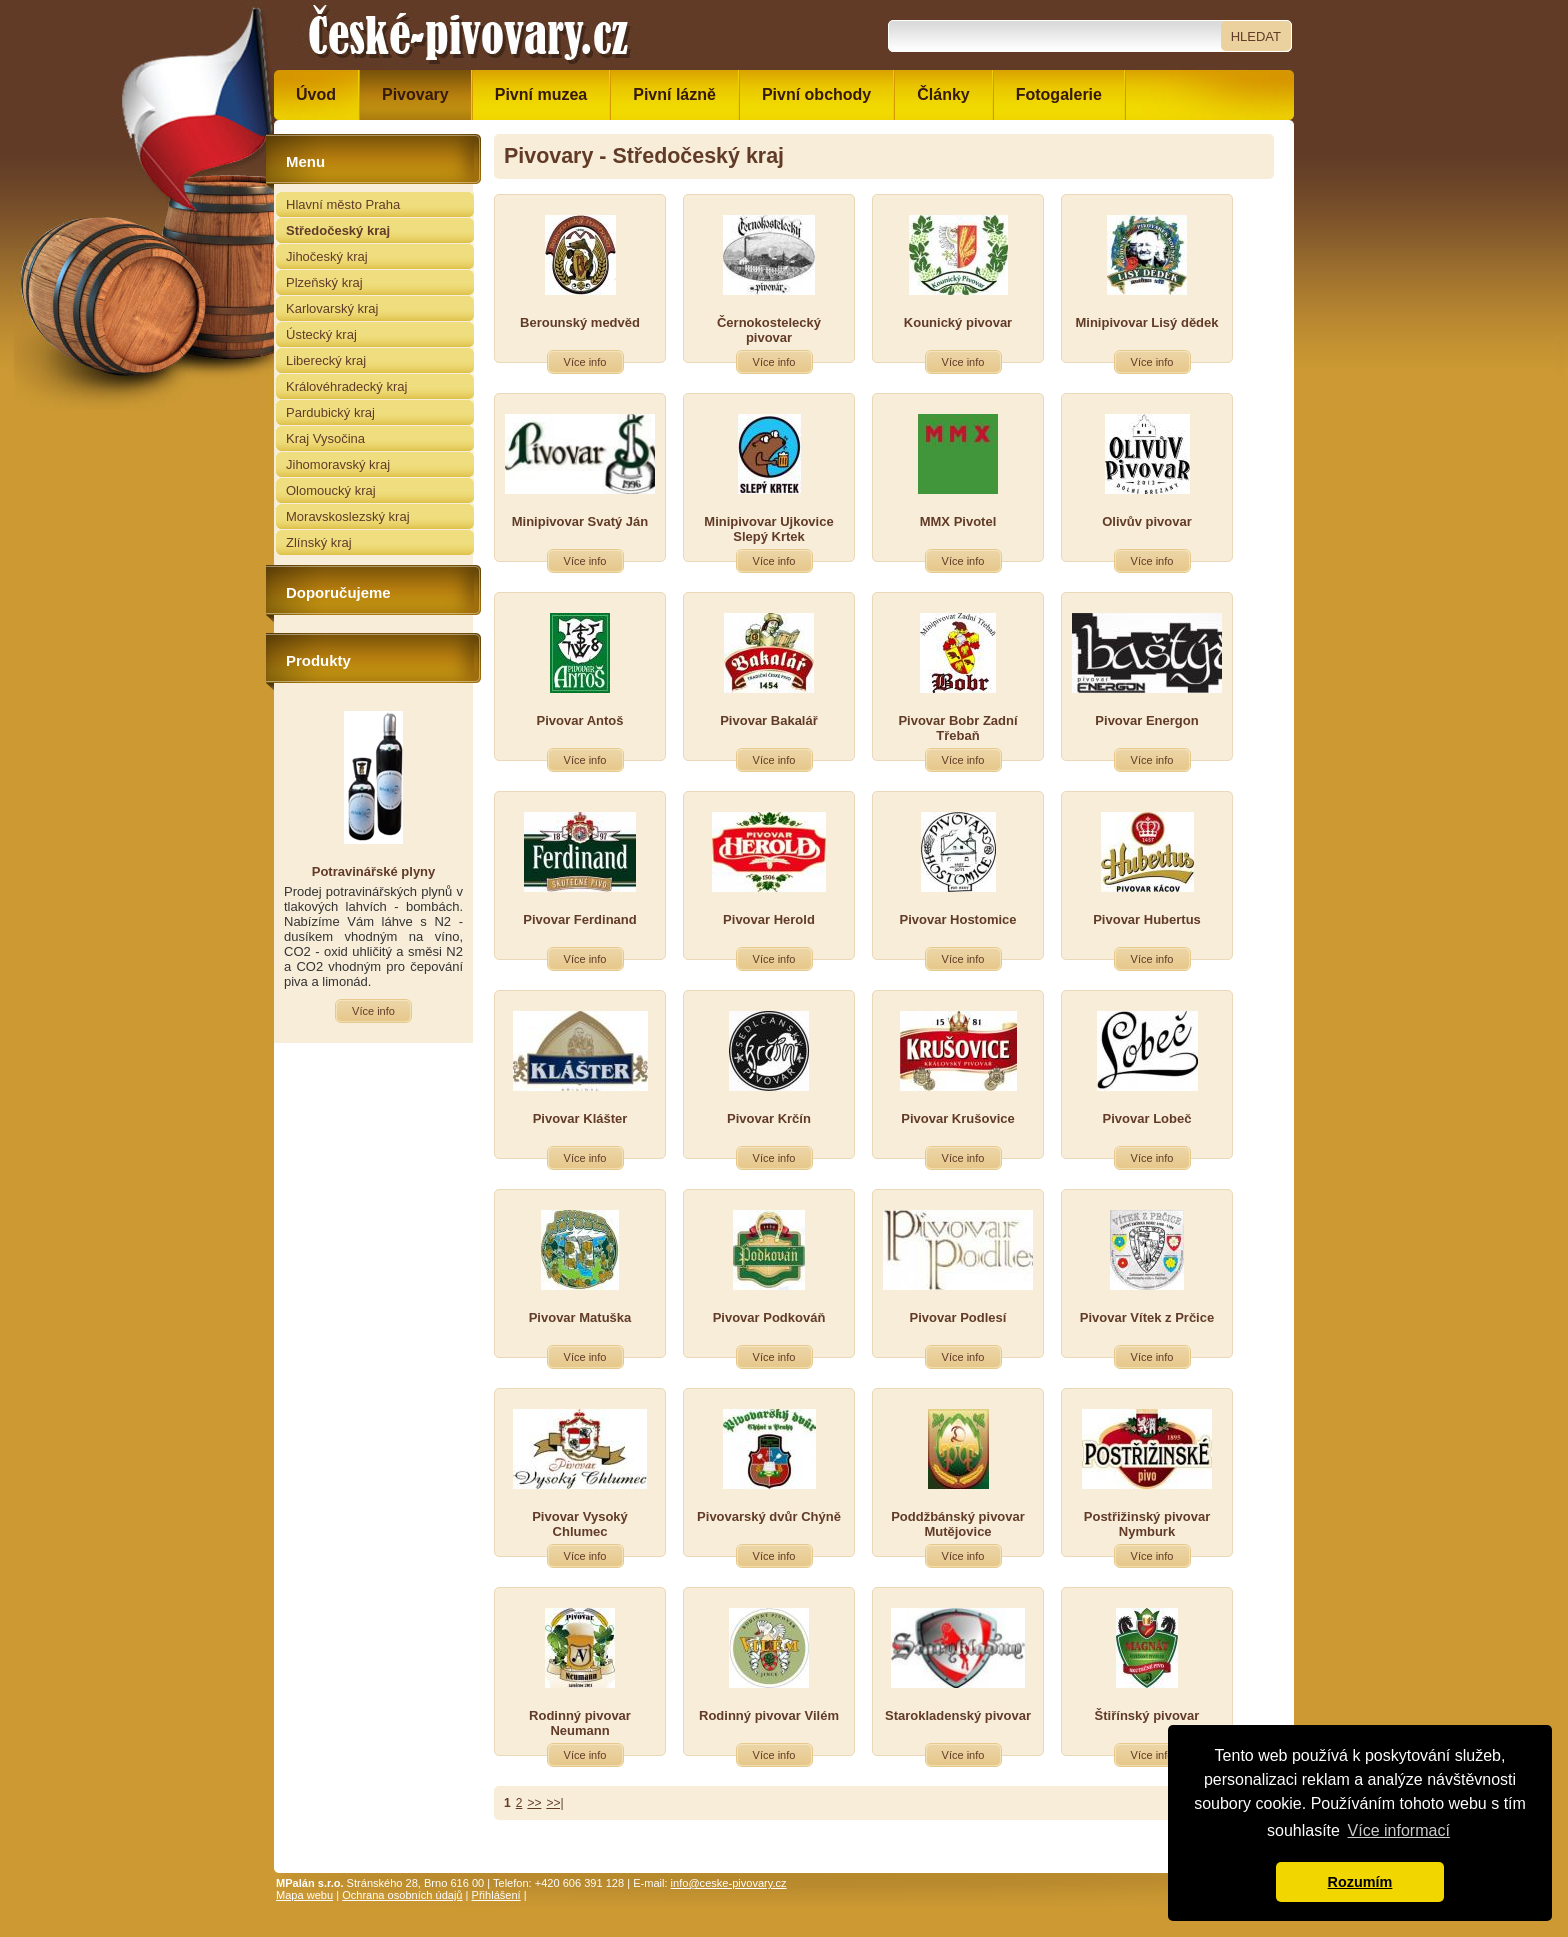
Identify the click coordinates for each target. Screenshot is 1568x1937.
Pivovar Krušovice (957, 1118)
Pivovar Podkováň (769, 1317)
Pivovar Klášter (580, 1118)
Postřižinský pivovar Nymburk (1147, 1524)
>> (534, 1803)
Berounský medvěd (580, 322)
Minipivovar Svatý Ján (580, 521)
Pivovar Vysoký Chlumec (580, 1524)
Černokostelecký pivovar (769, 330)
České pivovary (469, 35)
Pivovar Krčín (769, 1118)
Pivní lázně (674, 94)
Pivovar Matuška (580, 1317)
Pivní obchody (816, 94)
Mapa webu (304, 1895)
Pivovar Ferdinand (579, 919)
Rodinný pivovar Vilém (769, 1715)
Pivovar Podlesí (958, 1317)
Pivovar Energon (1146, 720)
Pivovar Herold (769, 919)
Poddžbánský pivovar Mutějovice (958, 1524)
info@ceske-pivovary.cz (729, 1883)
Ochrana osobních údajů (402, 1895)
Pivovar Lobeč (1147, 1118)
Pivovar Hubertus (1147, 919)
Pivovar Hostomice (957, 919)
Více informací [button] (1399, 1830)
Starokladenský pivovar (958, 1715)
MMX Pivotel (958, 521)
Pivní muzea (541, 94)
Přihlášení (496, 1895)
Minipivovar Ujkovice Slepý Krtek (768, 529)
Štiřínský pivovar (1147, 1715)
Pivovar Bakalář (769, 720)
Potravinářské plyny (374, 871)
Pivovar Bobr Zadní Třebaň (957, 728)
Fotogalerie (1059, 94)
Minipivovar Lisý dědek (1146, 322)
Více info (585, 362)
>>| (554, 1803)
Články (943, 94)
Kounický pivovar (958, 322)
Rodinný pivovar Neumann (580, 1723)
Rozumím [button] (1360, 1882)
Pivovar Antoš (580, 720)
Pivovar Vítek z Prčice (1147, 1317)
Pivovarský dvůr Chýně (769, 1516)
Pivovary (415, 94)
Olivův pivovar (1147, 521)
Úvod (316, 94)
